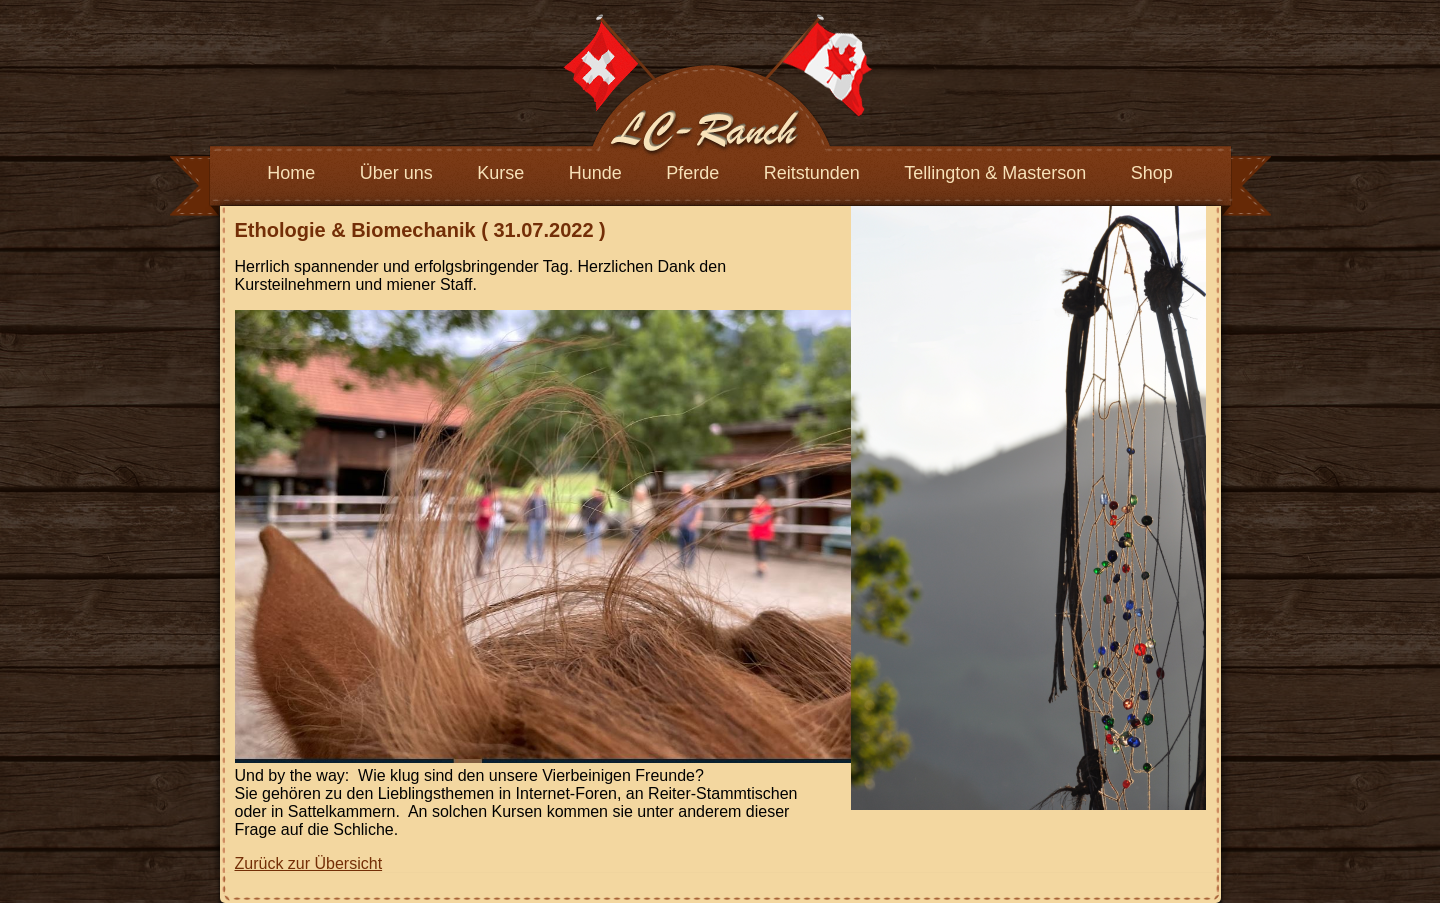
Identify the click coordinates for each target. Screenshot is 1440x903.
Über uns (396, 173)
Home (291, 173)
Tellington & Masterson (995, 173)
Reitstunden (812, 173)
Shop (1152, 173)
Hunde (595, 173)
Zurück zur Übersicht (309, 863)
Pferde (692, 173)
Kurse (500, 173)
